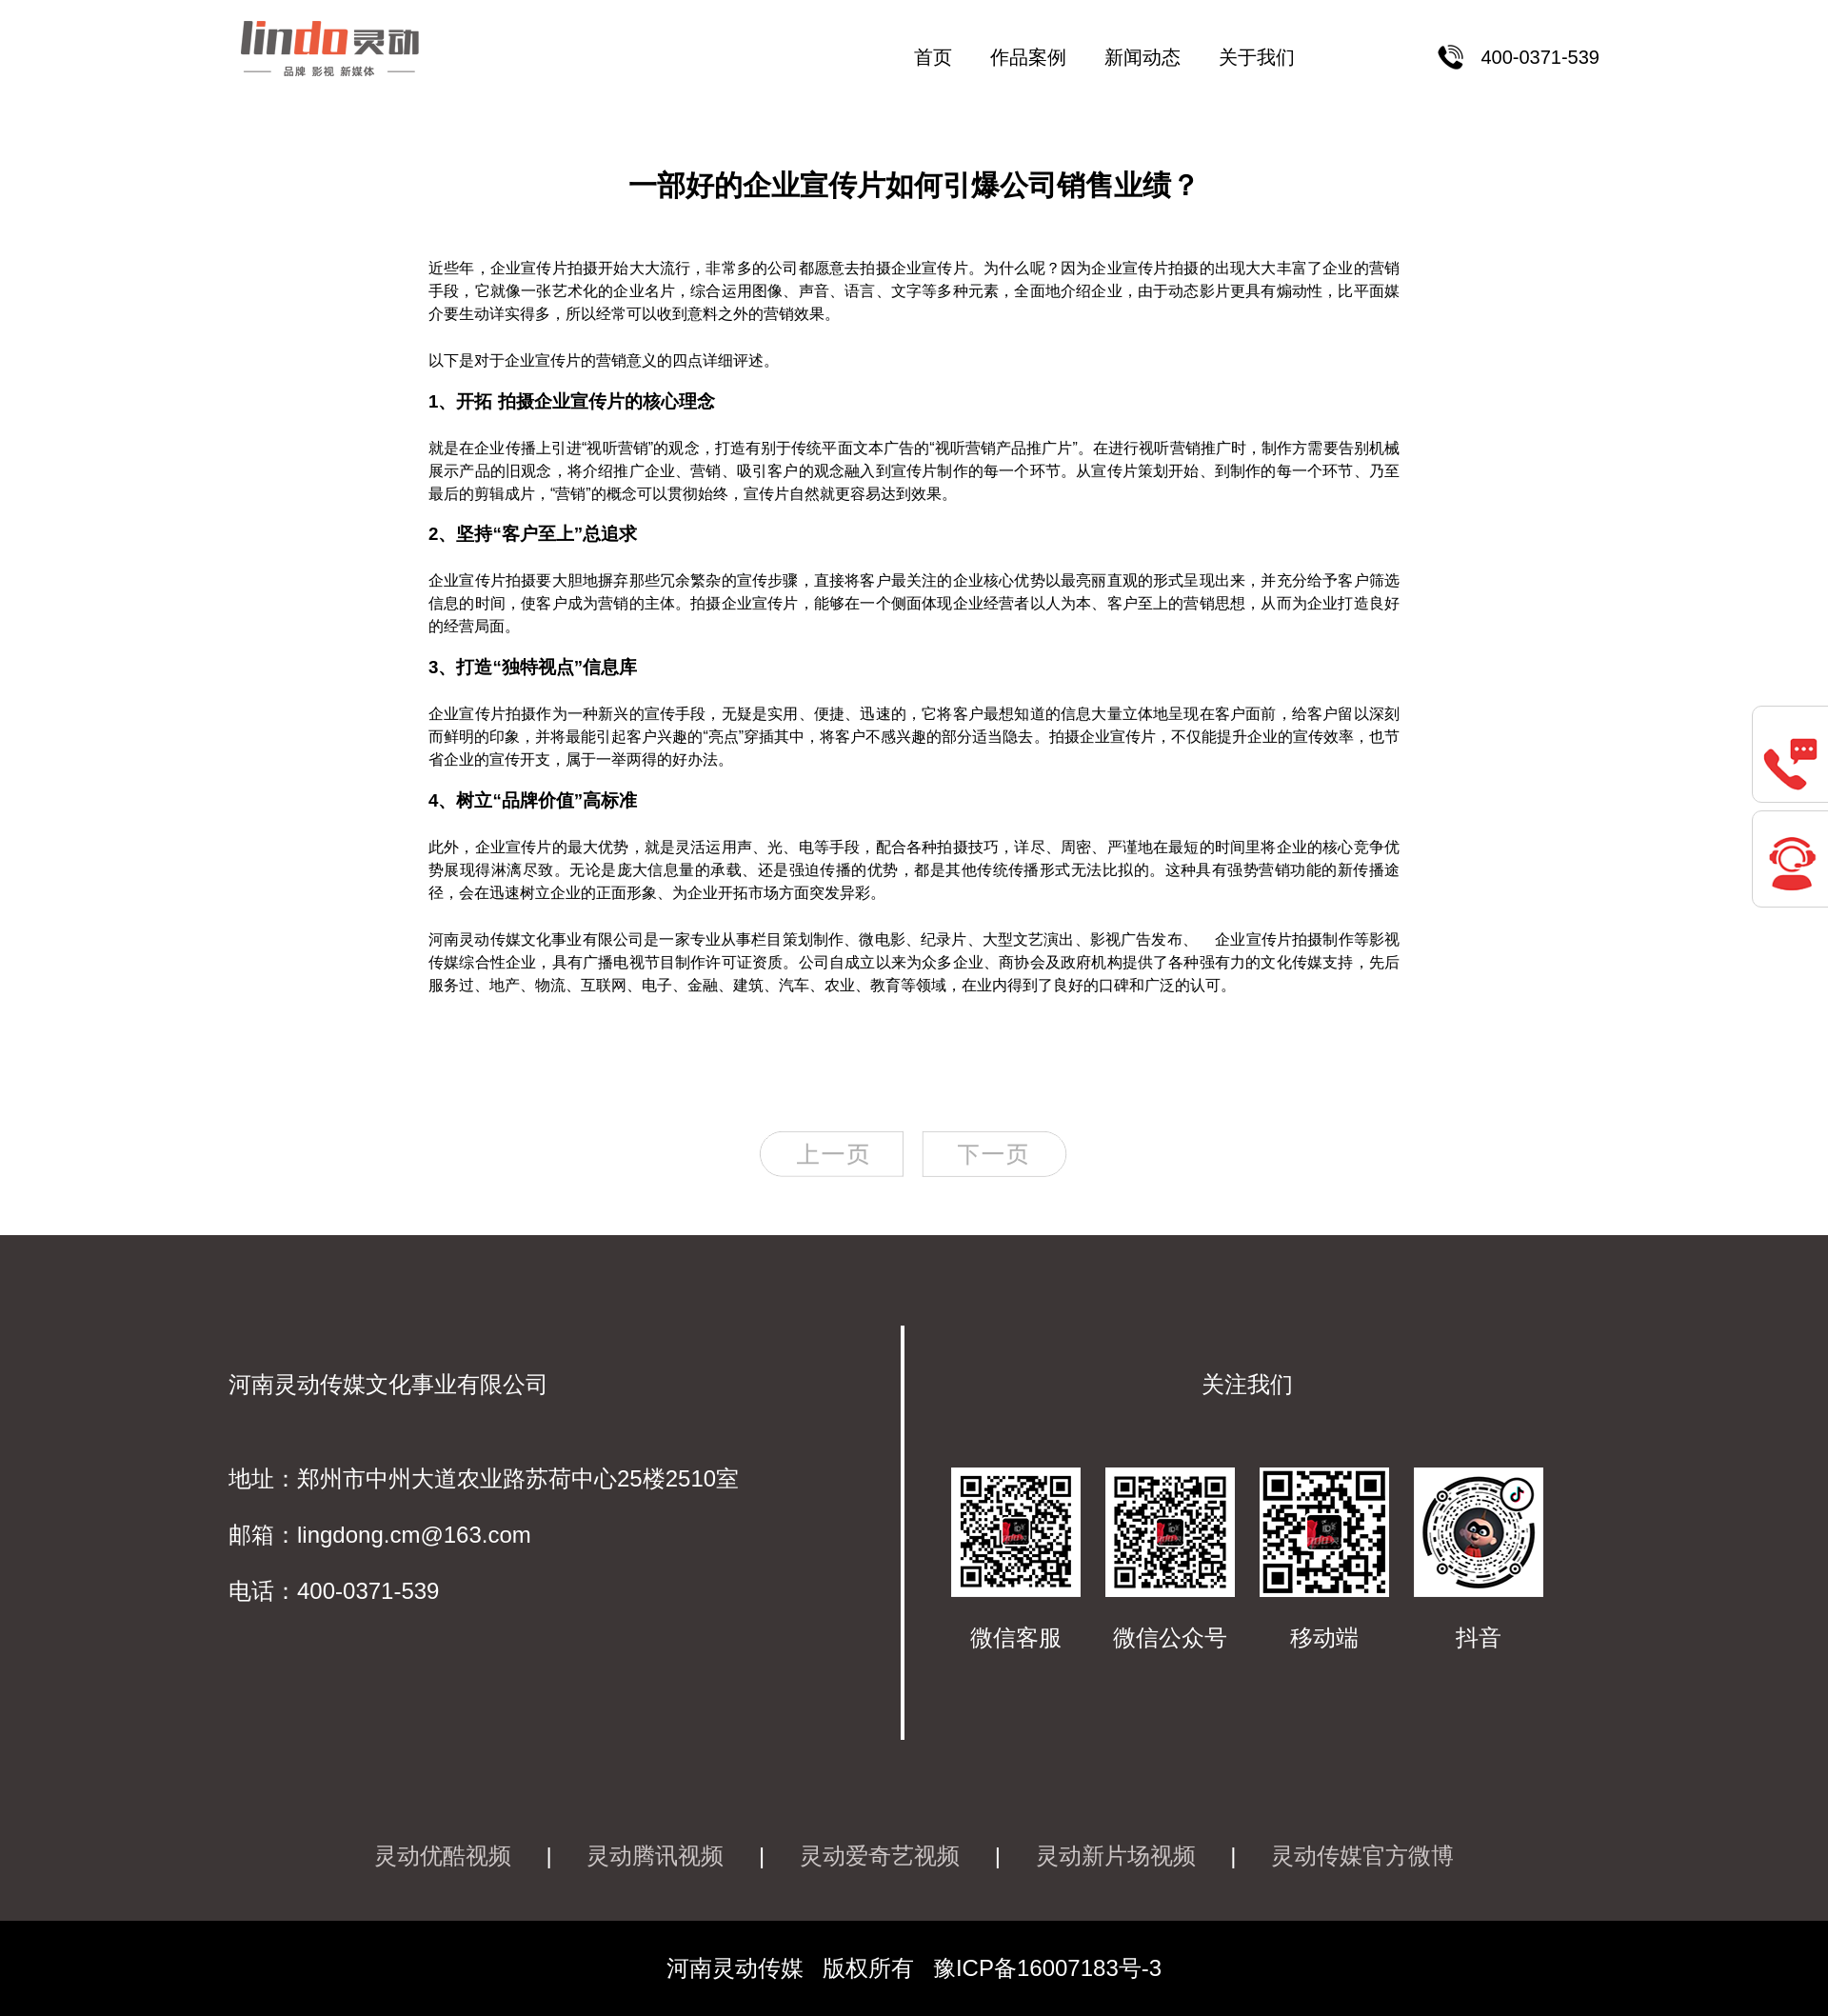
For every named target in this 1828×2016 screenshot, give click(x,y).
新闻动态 (1142, 57)
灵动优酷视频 (442, 1855)
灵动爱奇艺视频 (880, 1855)
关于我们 (1257, 57)
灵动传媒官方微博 (1362, 1855)
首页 (933, 57)
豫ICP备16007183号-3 (1047, 1968)
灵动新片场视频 (1116, 1855)
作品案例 (1028, 57)
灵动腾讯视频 (655, 1855)
